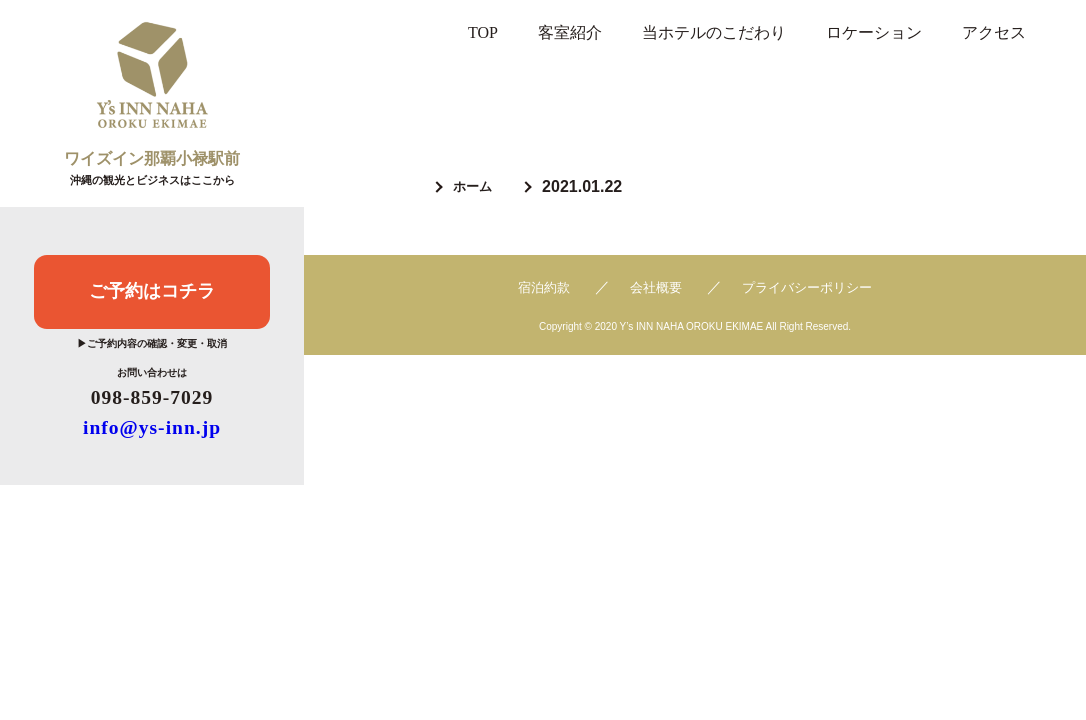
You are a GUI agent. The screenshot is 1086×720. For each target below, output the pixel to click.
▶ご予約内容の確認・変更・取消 (152, 344)
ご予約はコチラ (152, 290)
